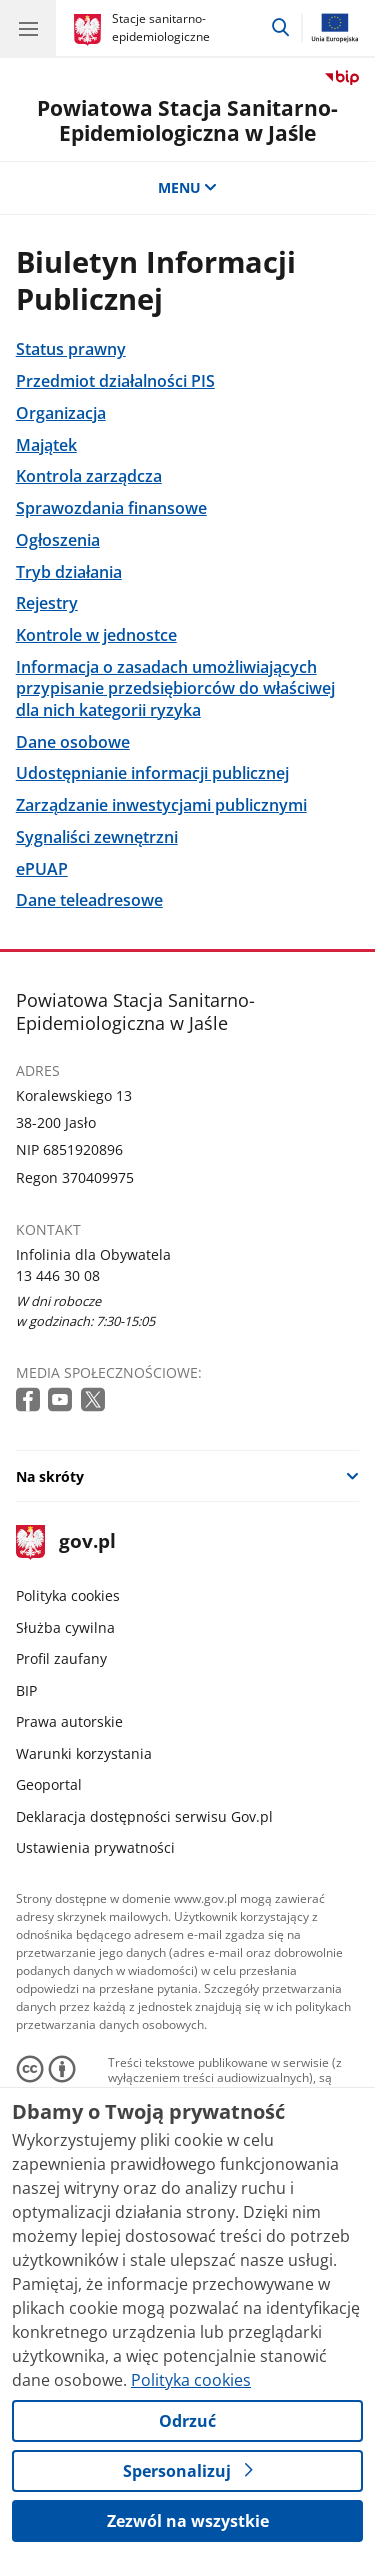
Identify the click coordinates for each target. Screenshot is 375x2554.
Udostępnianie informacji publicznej (152, 772)
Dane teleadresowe (89, 899)
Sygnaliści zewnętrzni (97, 836)
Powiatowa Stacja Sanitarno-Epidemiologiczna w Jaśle (187, 120)
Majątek (46, 444)
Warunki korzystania (84, 1753)
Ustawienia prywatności (95, 1847)
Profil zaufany (61, 1658)
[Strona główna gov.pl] (90, 30)
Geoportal (49, 1784)
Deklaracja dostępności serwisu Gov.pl (144, 1816)
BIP (26, 1690)
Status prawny (71, 348)
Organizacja (61, 412)
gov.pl (66, 1542)
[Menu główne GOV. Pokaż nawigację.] (28, 28)
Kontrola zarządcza (89, 475)
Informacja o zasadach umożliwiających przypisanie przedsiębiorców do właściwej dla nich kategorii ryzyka (175, 688)
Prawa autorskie (69, 1721)
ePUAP (42, 868)
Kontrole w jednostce (96, 634)
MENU (188, 187)
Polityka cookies (68, 1595)
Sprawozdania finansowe (111, 507)
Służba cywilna (65, 1627)
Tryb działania (69, 571)
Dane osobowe (73, 741)
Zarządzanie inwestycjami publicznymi (161, 804)
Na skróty (50, 1476)
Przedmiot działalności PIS (115, 380)
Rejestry (47, 602)
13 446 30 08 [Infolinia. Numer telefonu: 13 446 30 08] (58, 1275)
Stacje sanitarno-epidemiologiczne (161, 27)
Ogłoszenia (58, 539)
